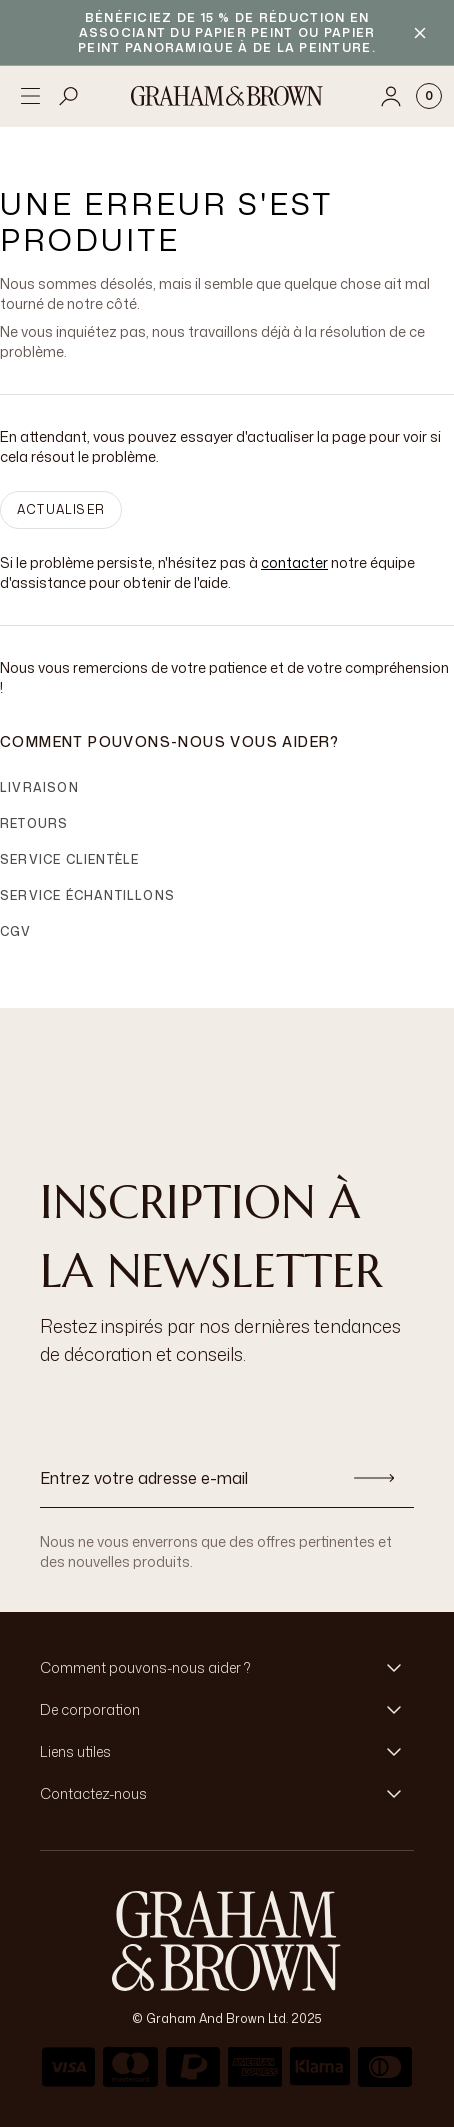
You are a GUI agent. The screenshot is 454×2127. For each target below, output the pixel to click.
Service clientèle (69, 859)
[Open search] (69, 96)
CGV (16, 931)
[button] (227, 1668)
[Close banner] (420, 33)
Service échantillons (87, 895)
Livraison (39, 787)
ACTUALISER (61, 509)
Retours (34, 823)
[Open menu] (30, 96)
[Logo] (227, 96)
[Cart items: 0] (429, 96)
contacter (294, 562)
